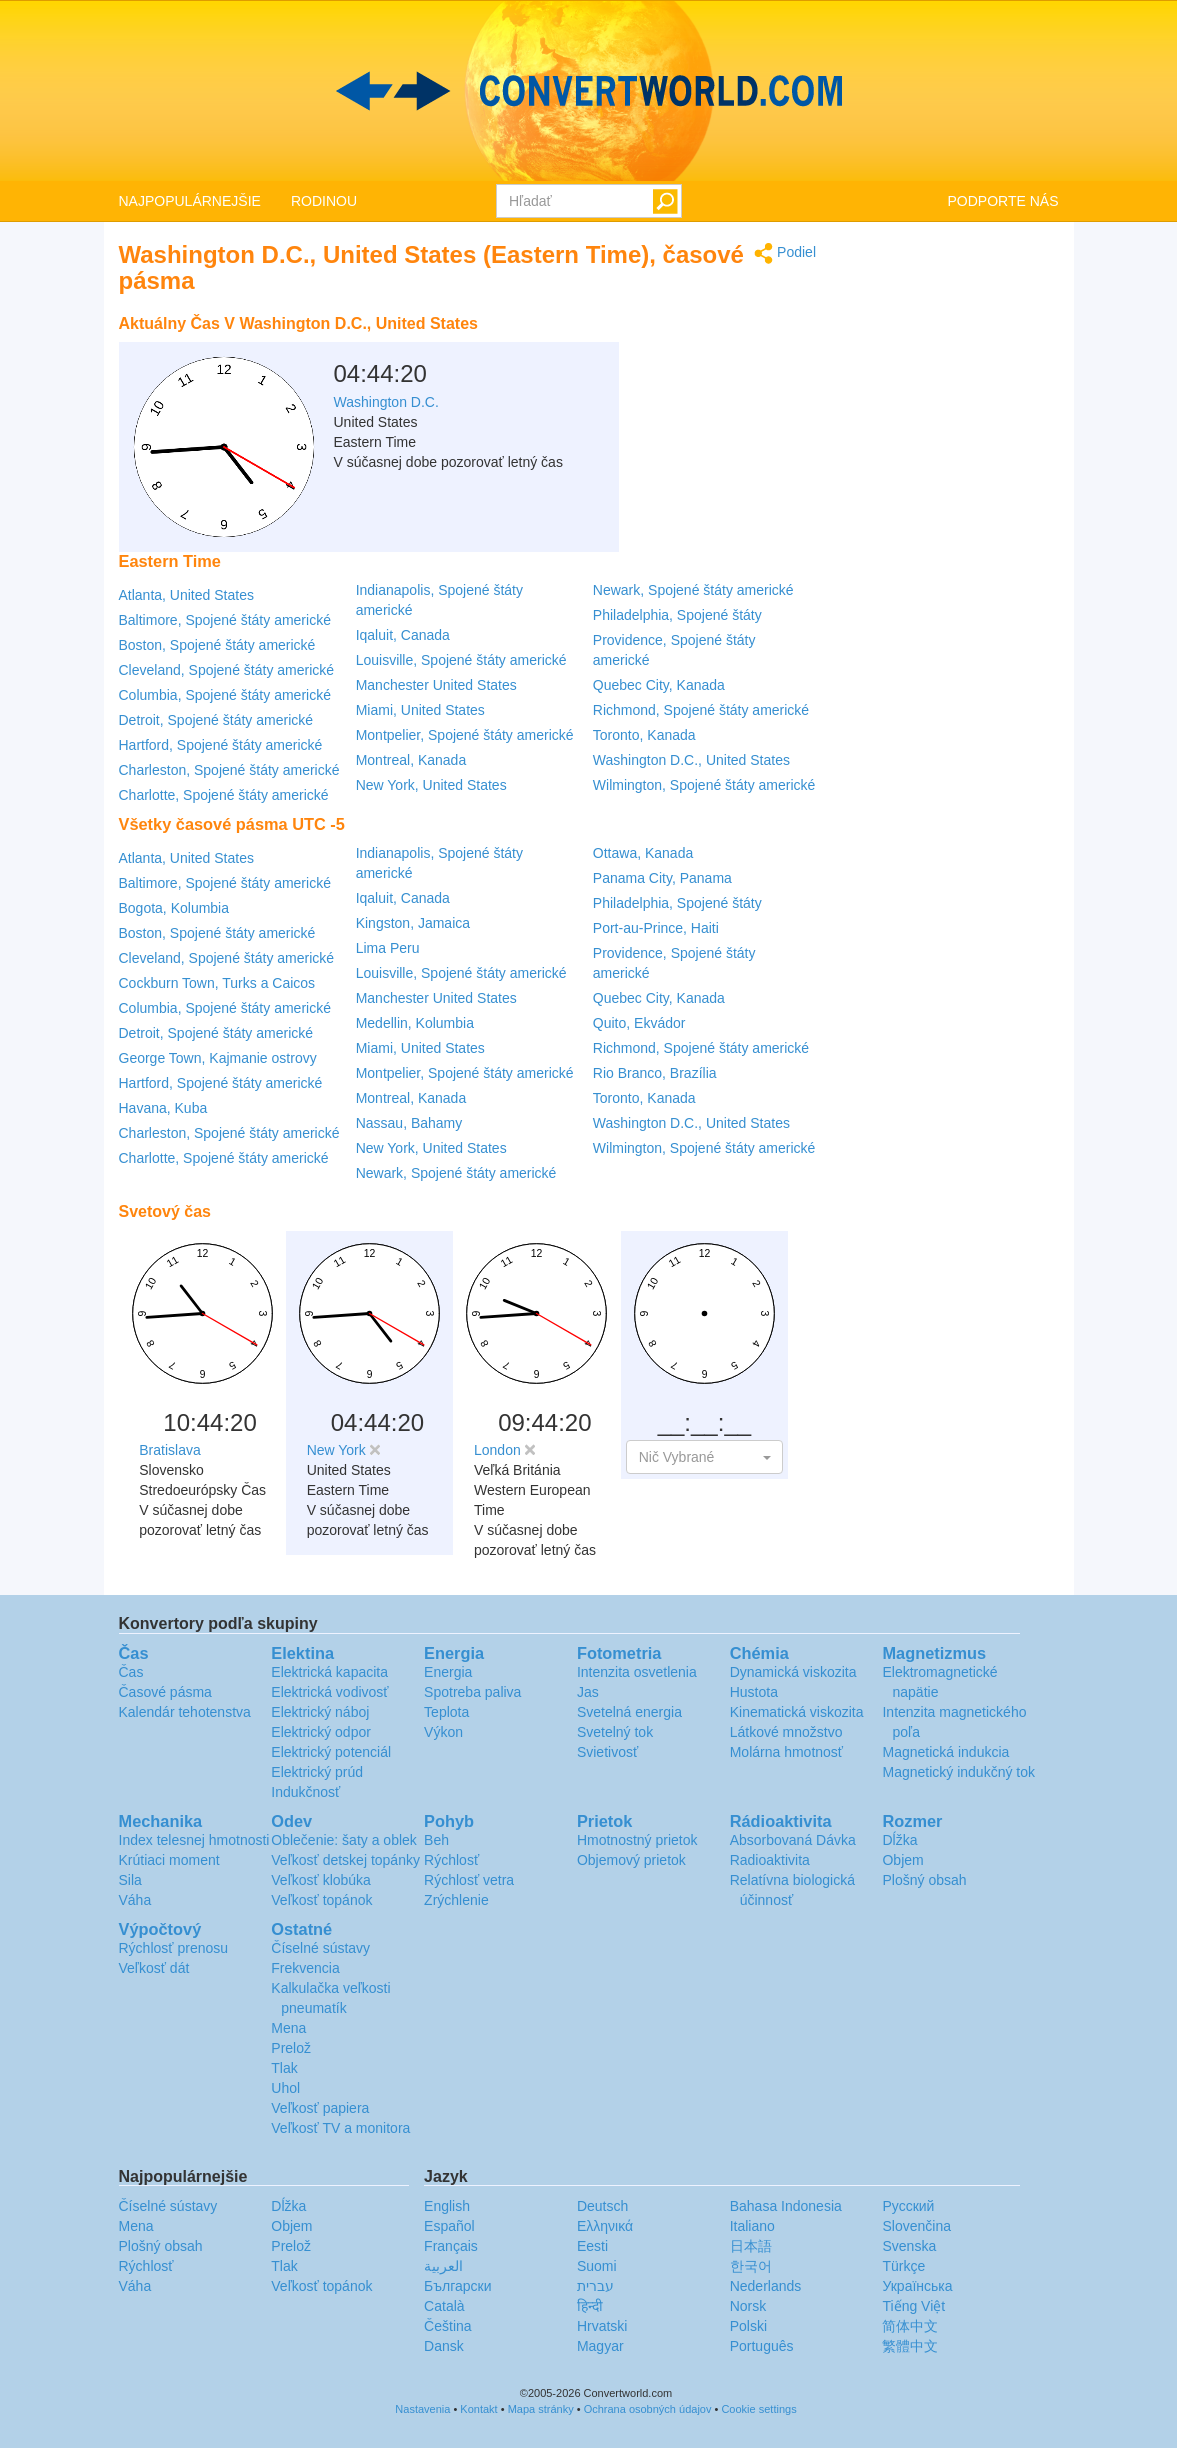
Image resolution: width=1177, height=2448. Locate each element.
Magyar (600, 2346)
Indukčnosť (305, 1792)
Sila (130, 1880)
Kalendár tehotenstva (185, 1712)
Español (449, 2226)
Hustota (754, 1692)
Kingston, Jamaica (413, 923)
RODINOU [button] (324, 201)
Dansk (444, 2346)
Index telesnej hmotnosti (194, 1840)
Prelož (291, 2048)
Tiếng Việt (913, 2306)
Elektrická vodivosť (329, 1692)
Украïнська (917, 2286)
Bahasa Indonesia (786, 2206)
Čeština (447, 2326)
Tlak (284, 2068)
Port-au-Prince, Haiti (656, 928)
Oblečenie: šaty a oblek (344, 1840)
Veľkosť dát (154, 1968)
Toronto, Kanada (644, 735)
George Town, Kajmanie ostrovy (218, 1058)
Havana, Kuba (163, 1108)
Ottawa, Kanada (643, 853)
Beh (436, 1840)
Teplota (446, 1712)
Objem (902, 1860)
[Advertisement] (691, 355)
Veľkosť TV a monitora (340, 2128)
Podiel (785, 253)
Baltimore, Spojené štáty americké (225, 620)
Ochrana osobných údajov (648, 2409)
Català (444, 2306)
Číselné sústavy (320, 1948)
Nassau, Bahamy (409, 1123)
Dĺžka (899, 1840)
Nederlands (766, 2286)
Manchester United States (436, 685)
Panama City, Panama (662, 878)
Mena (288, 2028)
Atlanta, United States (186, 595)
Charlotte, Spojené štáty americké (224, 795)
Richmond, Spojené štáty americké (701, 710)
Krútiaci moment (169, 1860)
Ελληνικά (605, 2226)
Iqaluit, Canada (403, 635)
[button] (704, 1457)
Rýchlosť (451, 1860)
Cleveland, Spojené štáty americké (227, 670)
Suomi (597, 2266)
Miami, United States (420, 710)
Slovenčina (916, 2226)
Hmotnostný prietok (637, 1840)
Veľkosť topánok (321, 1900)
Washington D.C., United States (691, 760)
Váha (135, 1900)
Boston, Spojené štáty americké (217, 645)
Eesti (592, 2246)
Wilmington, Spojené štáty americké (704, 785)
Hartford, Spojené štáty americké (221, 745)
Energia (448, 1672)
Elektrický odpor (321, 1732)
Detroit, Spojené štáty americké (216, 720)
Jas (588, 1692)
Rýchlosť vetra (469, 1880)
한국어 (751, 2266)
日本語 (751, 2246)
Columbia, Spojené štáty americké (225, 695)
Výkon (443, 1732)
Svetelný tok (615, 1732)
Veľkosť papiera (320, 2108)
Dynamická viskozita (793, 1672)
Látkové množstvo (786, 1732)
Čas (131, 1672)
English (447, 2206)
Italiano (752, 2226)
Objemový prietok (631, 1860)
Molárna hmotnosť (786, 1752)
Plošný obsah (924, 1880)
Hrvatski (602, 2326)
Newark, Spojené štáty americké (693, 590)
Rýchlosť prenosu (174, 1948)
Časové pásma (165, 1692)
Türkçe (903, 2266)
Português (762, 2346)
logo (588, 91)
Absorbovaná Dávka (793, 1840)
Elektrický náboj (320, 1712)
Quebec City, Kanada (659, 685)
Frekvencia (305, 1968)
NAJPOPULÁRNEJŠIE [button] (190, 201)
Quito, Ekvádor (639, 1023)
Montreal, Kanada (411, 760)
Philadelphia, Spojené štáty (677, 615)
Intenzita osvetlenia (637, 1672)
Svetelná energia (629, 1712)
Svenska (909, 2246)
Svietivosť (607, 1752)
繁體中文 (910, 2346)
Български (457, 2286)
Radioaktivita (770, 1860)
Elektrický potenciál (331, 1752)
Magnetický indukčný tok (958, 1772)
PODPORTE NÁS (1003, 201)
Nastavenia (422, 2409)
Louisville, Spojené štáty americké (461, 660)
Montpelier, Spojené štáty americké (465, 735)
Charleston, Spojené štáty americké (229, 770)
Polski (748, 2326)
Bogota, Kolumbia (174, 908)
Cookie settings (758, 2409)
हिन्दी (590, 2306)
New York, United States (431, 785)
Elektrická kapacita (329, 1672)
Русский (908, 2206)
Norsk (748, 2306)
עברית (595, 2286)
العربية (443, 2266)
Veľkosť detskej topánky (345, 1860)
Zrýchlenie (456, 1900)
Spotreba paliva (472, 1692)
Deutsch (602, 2206)
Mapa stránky (541, 2409)
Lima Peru (388, 948)
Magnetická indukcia (945, 1752)
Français (451, 2246)
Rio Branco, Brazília (655, 1073)
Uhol (285, 2088)
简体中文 (910, 2326)
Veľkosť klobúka (321, 1880)
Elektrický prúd (317, 1772)
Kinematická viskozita (797, 1712)
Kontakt (478, 2409)
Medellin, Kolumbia (415, 1023)
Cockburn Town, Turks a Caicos (217, 983)
